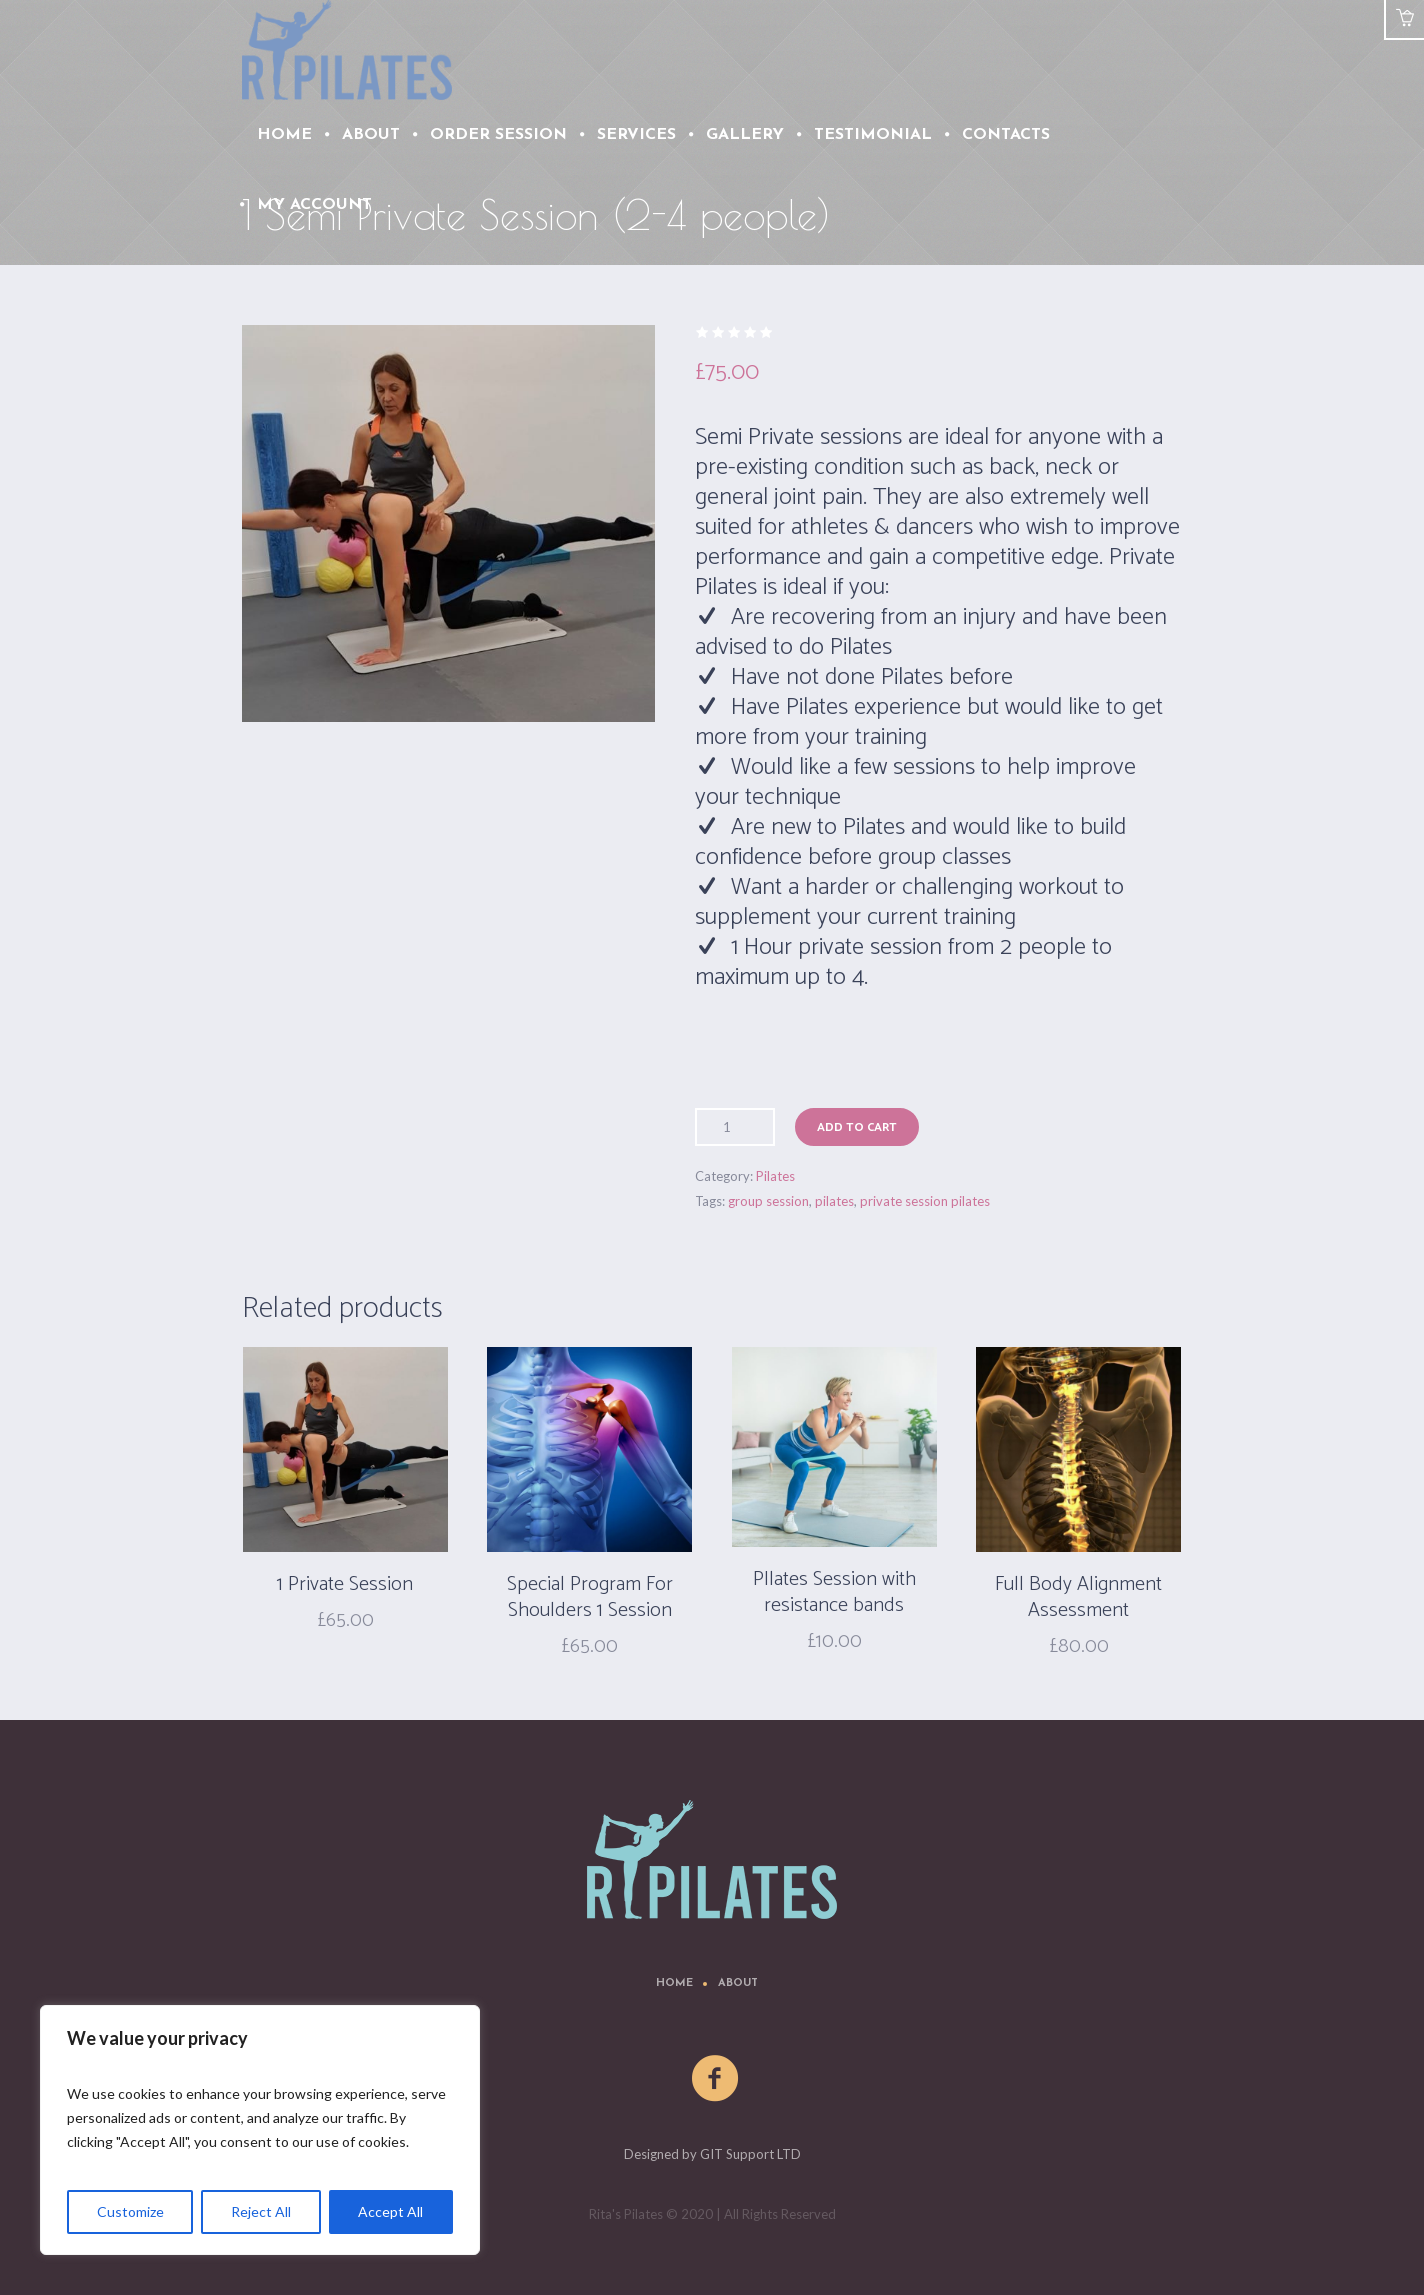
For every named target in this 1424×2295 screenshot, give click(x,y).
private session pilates (925, 1201)
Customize (130, 2211)
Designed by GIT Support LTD (712, 2154)
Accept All (390, 2211)
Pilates (775, 1176)
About (738, 1983)
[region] (260, 2130)
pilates (834, 1201)
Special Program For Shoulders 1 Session (590, 1597)
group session (768, 1201)
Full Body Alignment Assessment (1078, 1597)
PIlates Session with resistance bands (834, 1592)
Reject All (261, 2211)
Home (674, 1983)
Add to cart (857, 1127)
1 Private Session (345, 1584)
